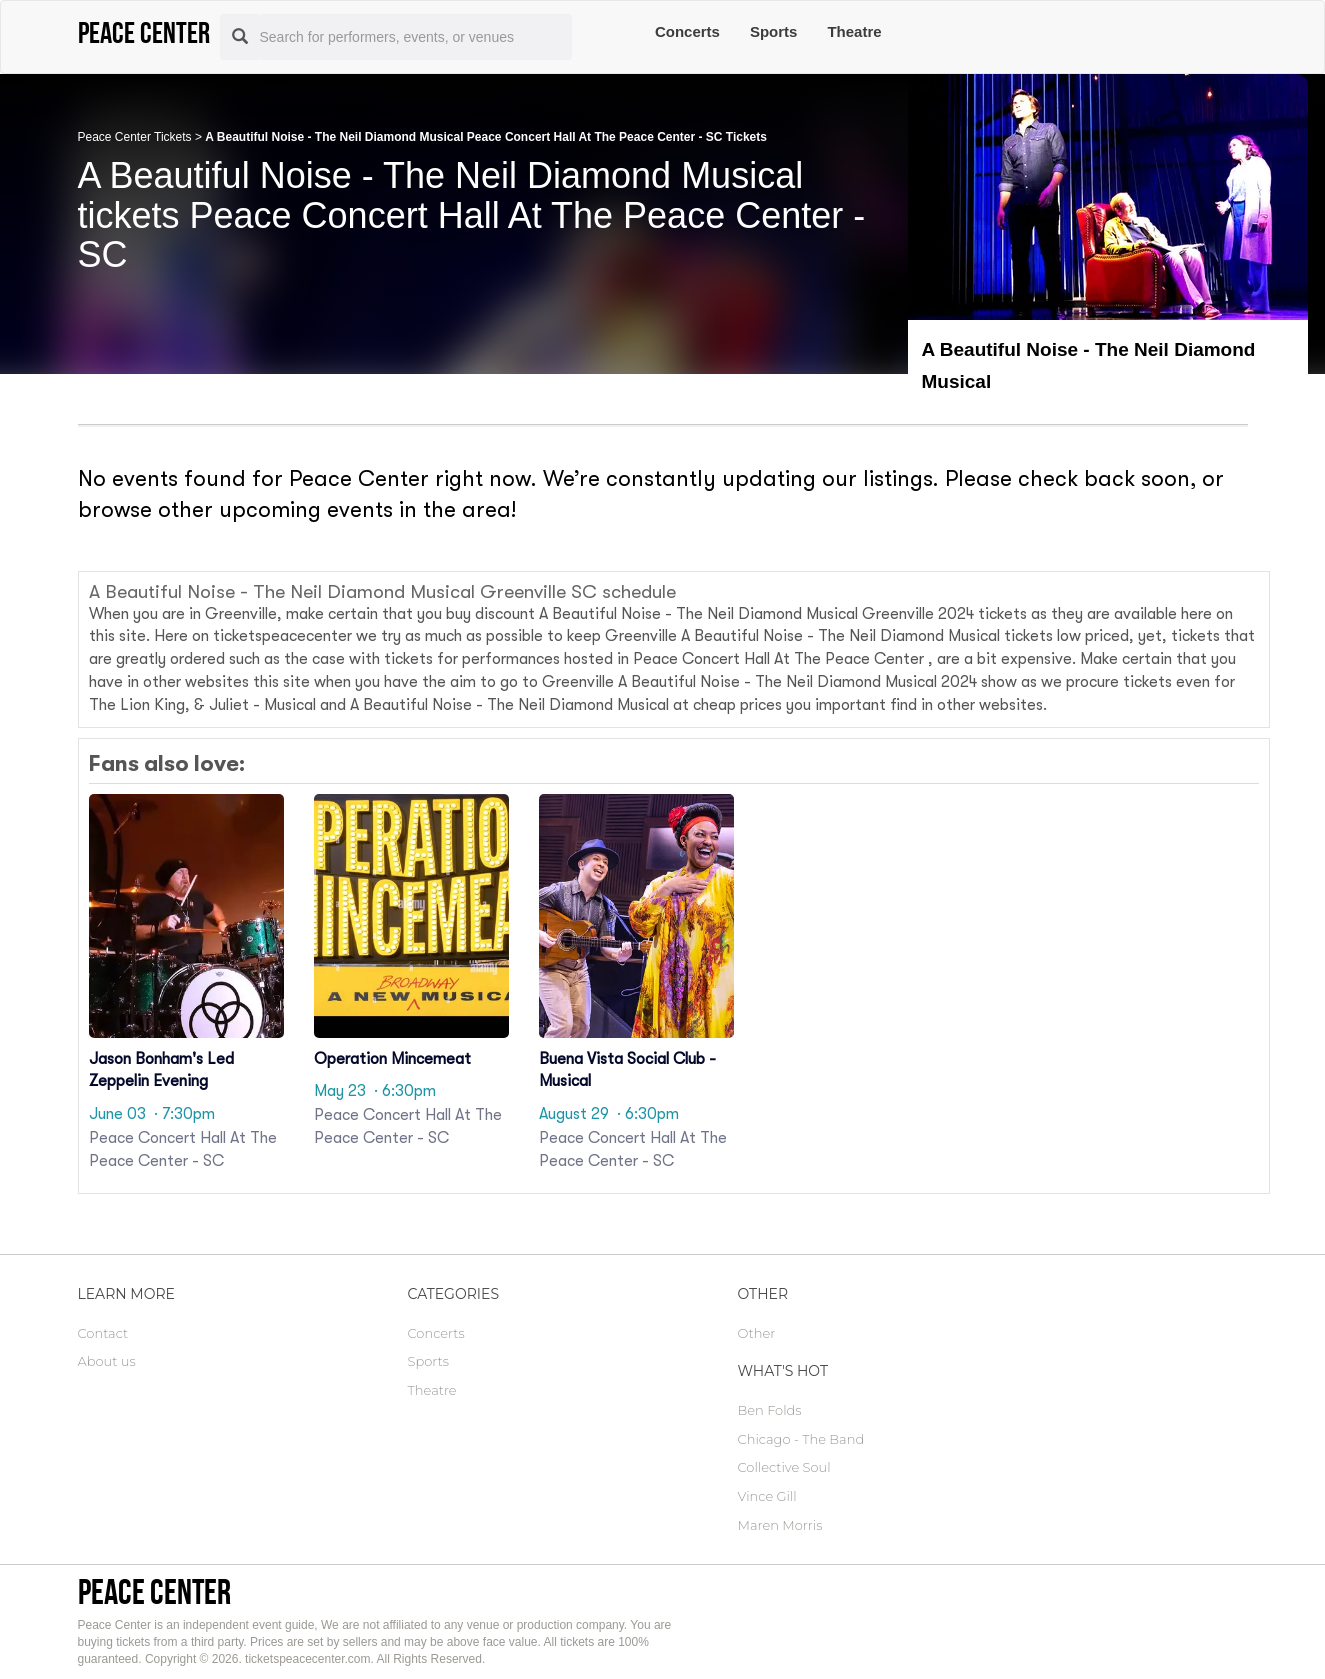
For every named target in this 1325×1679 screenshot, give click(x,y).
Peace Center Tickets (135, 137)
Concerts (687, 31)
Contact (103, 1333)
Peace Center (154, 1591)
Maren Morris (780, 1525)
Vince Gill (767, 1496)
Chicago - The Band (801, 1439)
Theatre (854, 31)
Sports (774, 31)
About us (107, 1361)
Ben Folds (770, 1410)
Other (757, 1333)
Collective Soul (784, 1467)
